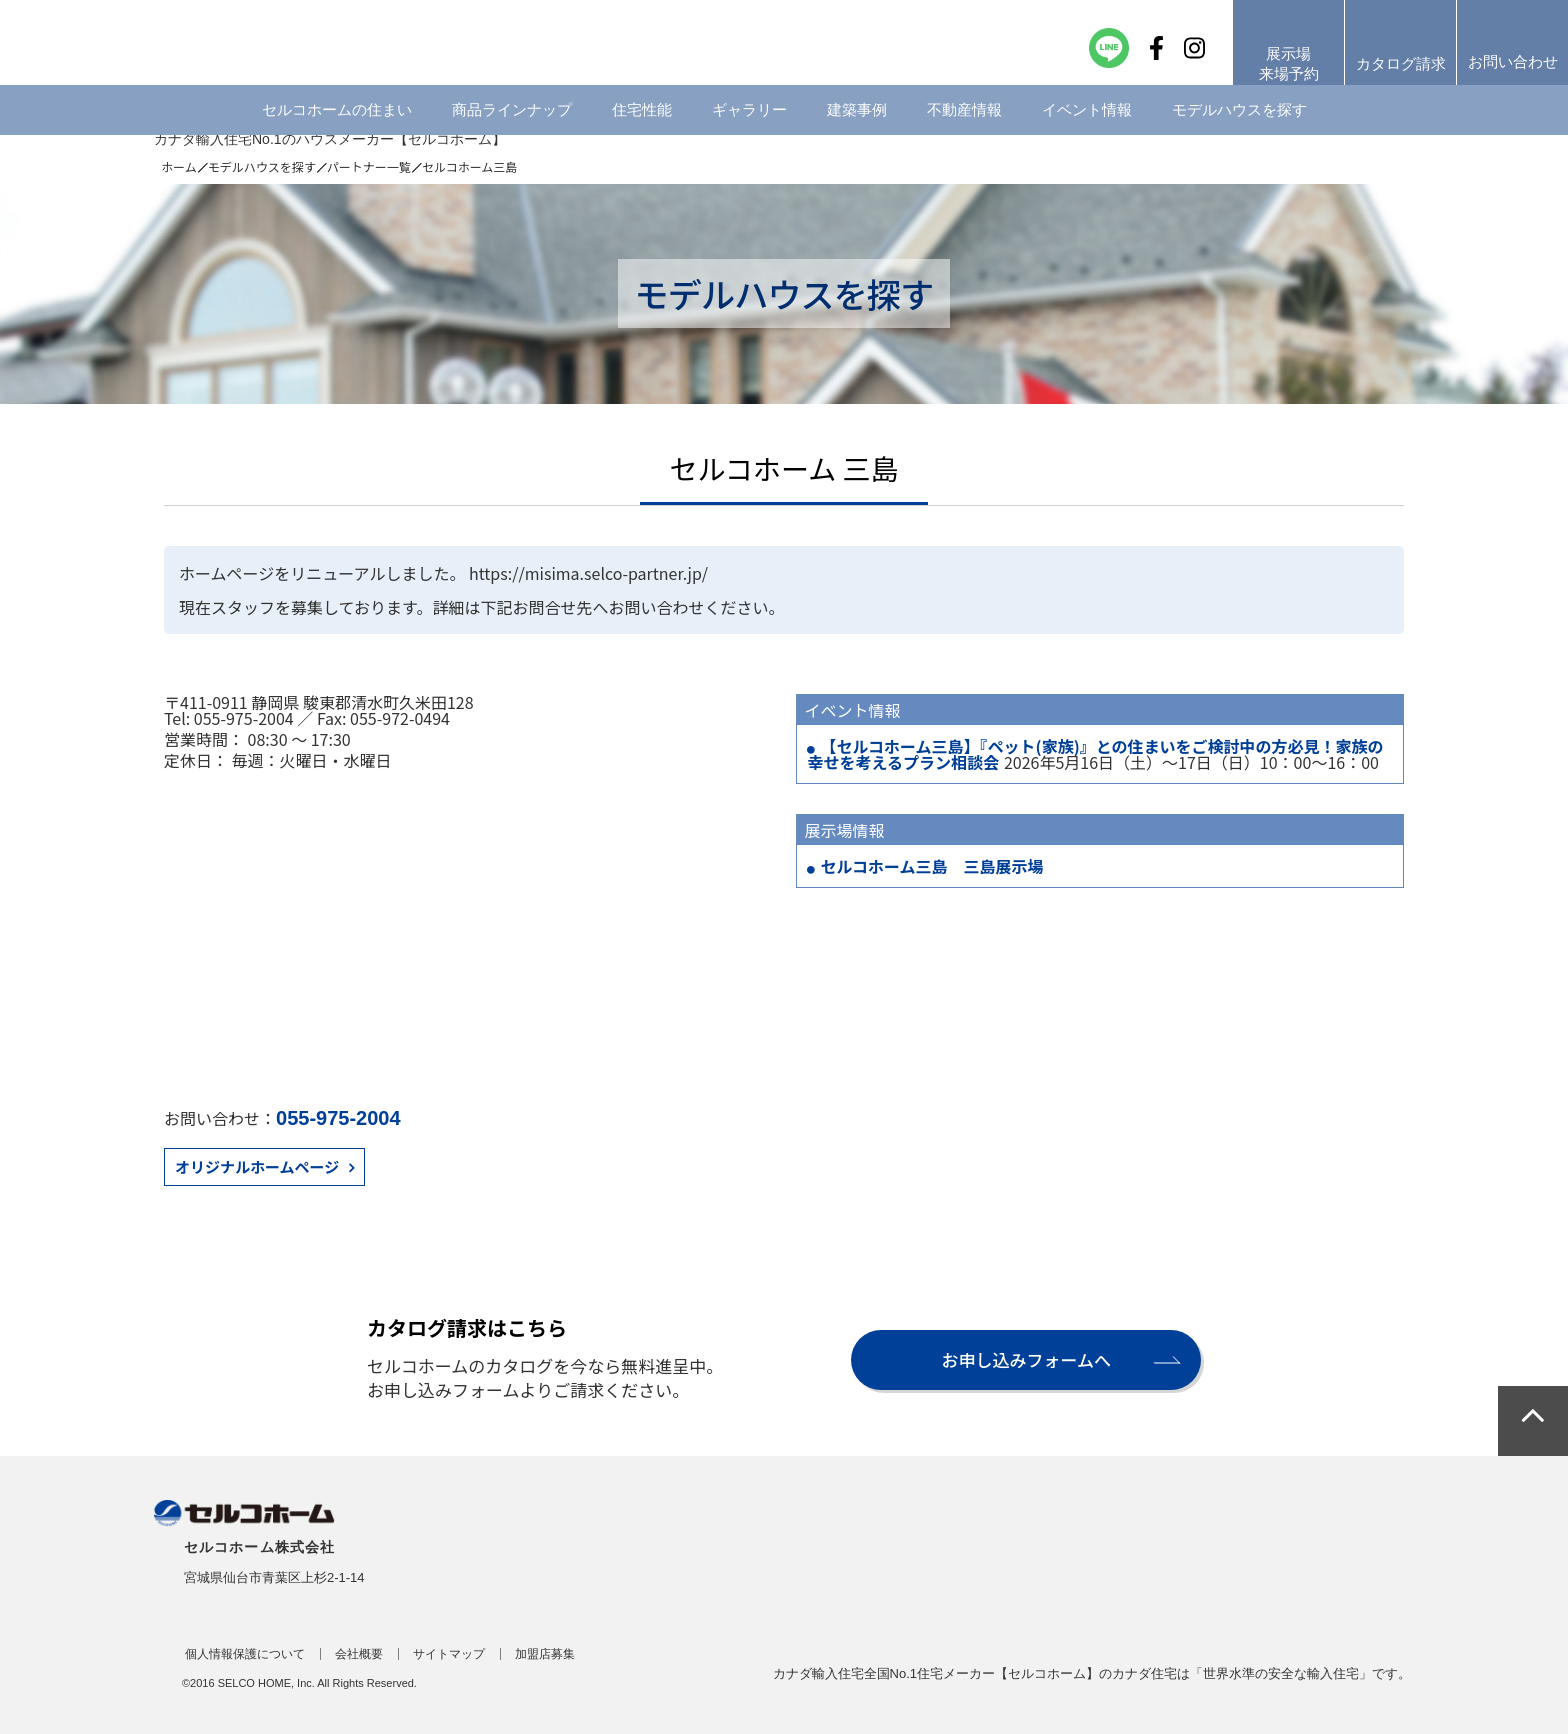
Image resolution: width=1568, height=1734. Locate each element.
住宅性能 (642, 124)
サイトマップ (449, 1654)
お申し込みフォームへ (1026, 1359)
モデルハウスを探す (1239, 124)
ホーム (179, 166)
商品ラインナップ (512, 124)
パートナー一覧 (369, 166)
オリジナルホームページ (257, 1166)
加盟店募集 (545, 1654)
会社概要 (359, 1654)
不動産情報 (964, 124)
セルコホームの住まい (337, 124)
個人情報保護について (245, 1654)
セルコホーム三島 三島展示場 (931, 866)
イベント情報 (1087, 124)
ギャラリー (749, 124)
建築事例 (857, 124)
